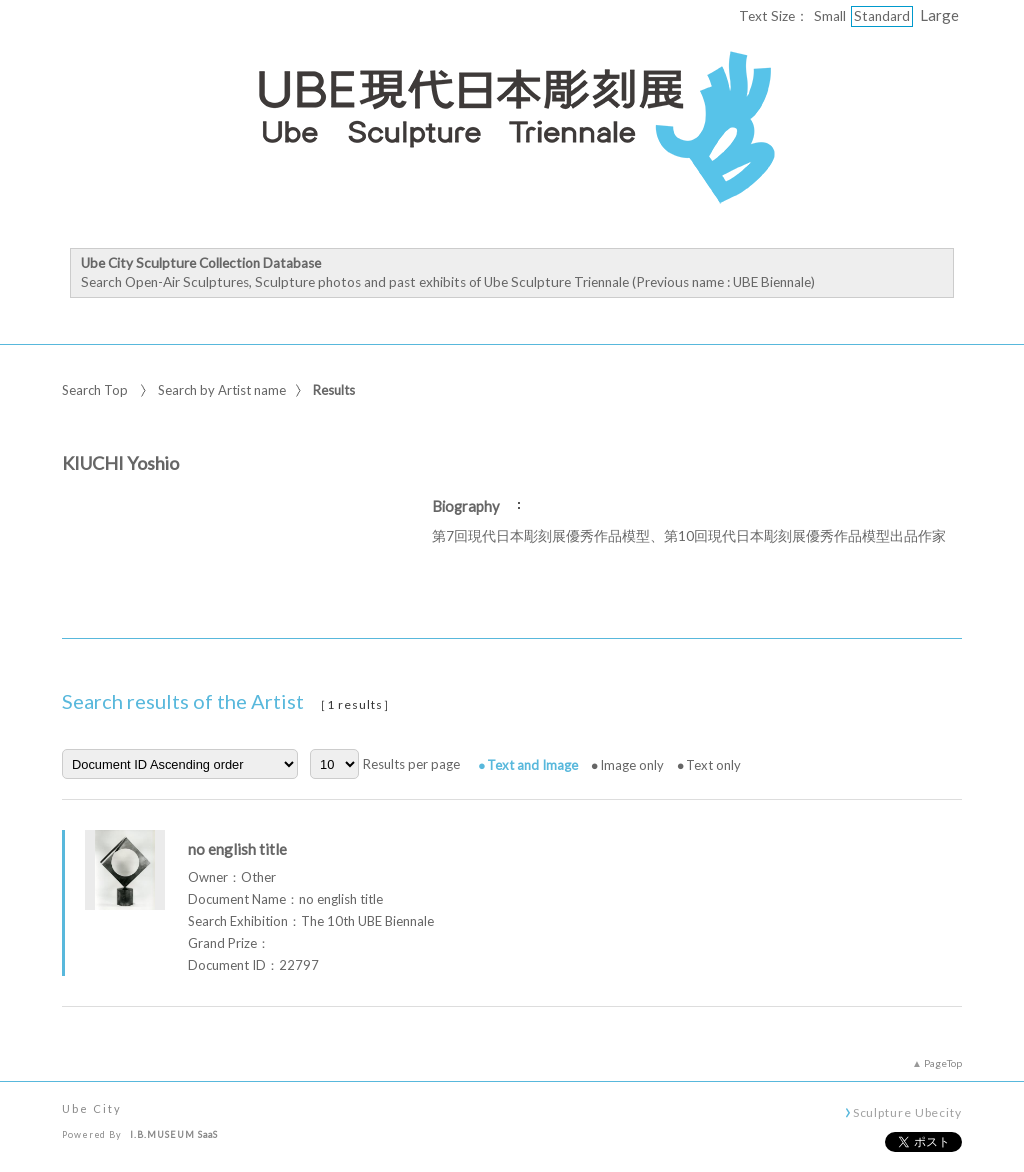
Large (939, 15)
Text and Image (532, 765)
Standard (882, 16)
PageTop (943, 1063)
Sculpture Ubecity (907, 1112)
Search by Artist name (222, 390)
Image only (632, 765)
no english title (237, 849)
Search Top (95, 390)
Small (830, 16)
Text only (713, 765)
